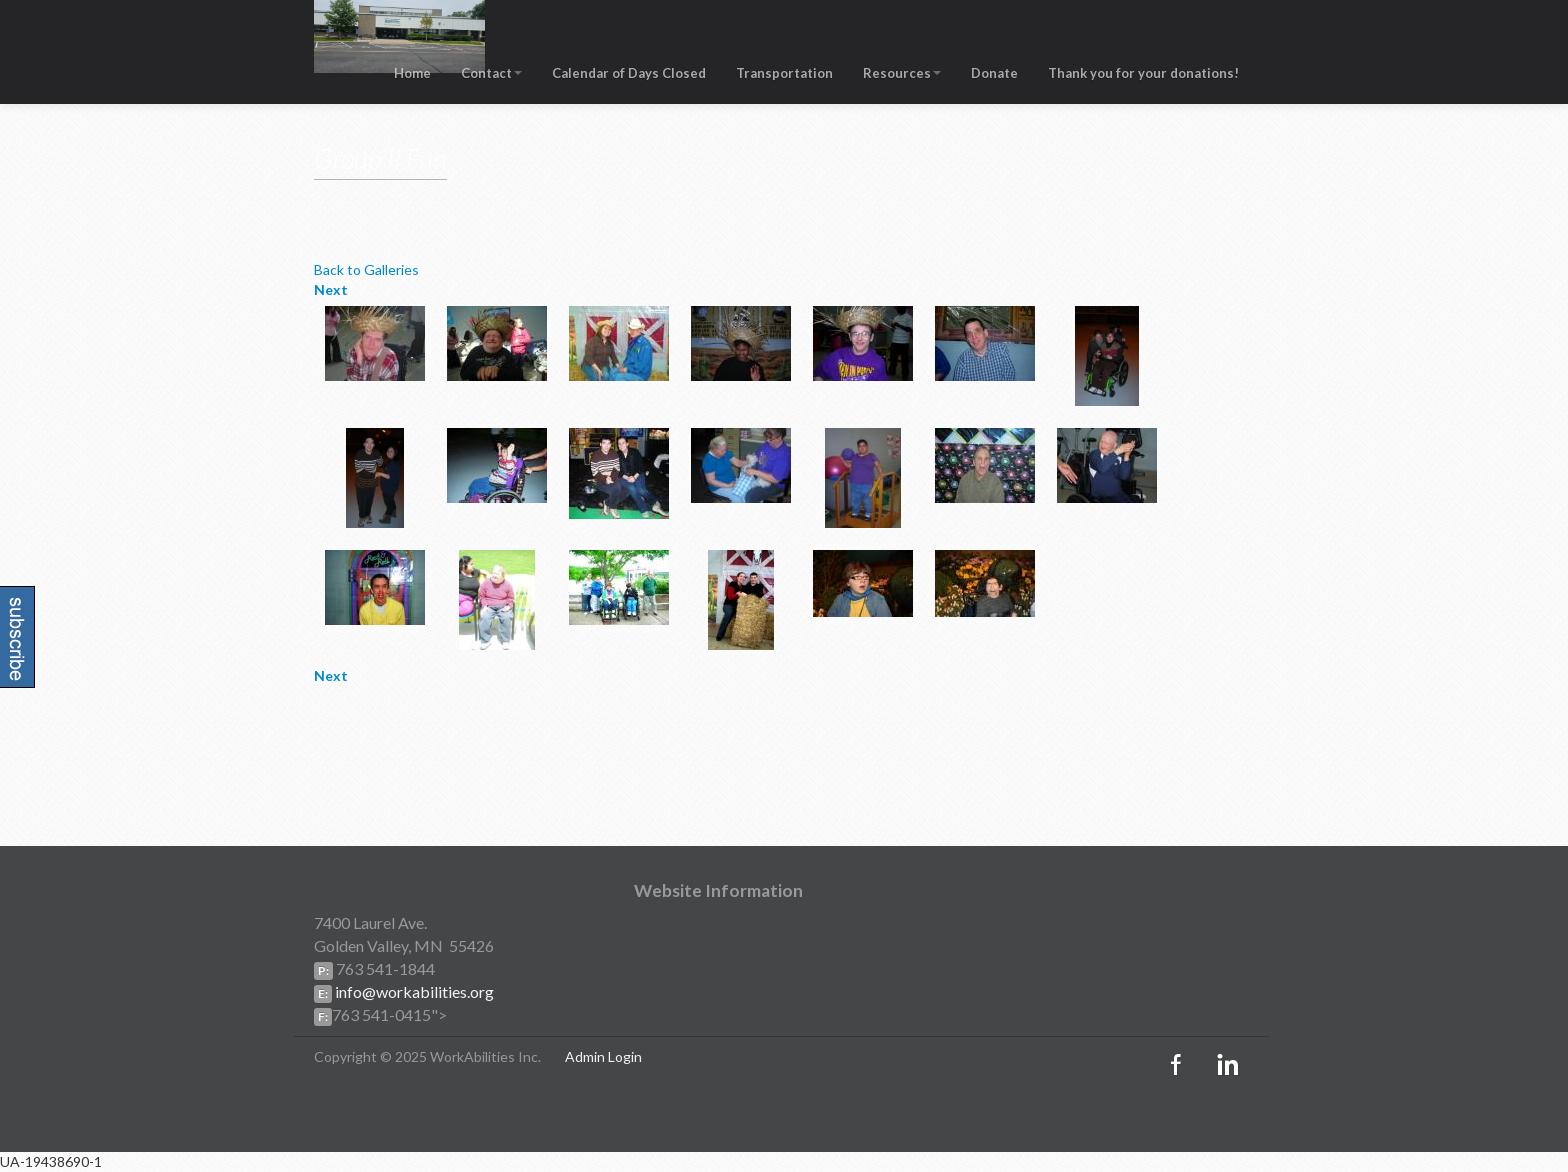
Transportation (784, 73)
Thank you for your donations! (1143, 73)
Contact (491, 73)
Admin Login (603, 1056)
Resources (902, 73)
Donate (994, 73)
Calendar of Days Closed (629, 73)
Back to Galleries (366, 269)
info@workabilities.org (413, 991)
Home (412, 73)
